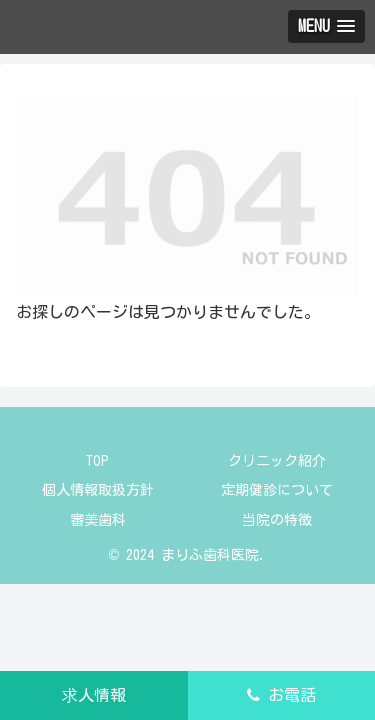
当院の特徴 (277, 520)
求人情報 (94, 695)
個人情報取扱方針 (98, 490)
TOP (97, 461)
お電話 (281, 695)
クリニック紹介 (277, 461)
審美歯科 (98, 520)
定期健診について (277, 490)
